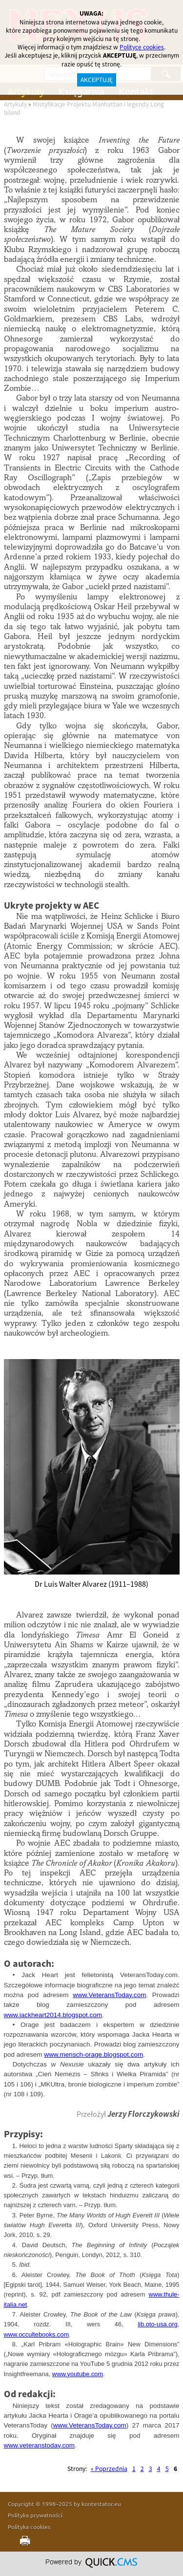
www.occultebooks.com (36, 2334)
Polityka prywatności (35, 2515)
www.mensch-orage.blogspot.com (93, 2054)
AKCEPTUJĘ (97, 80)
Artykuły (15, 104)
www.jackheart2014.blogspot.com (53, 2015)
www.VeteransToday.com (109, 1995)
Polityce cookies (142, 47)
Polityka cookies (29, 2527)
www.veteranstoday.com (39, 2445)
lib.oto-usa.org (158, 2324)
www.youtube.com (77, 2374)
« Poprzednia (109, 2469)
